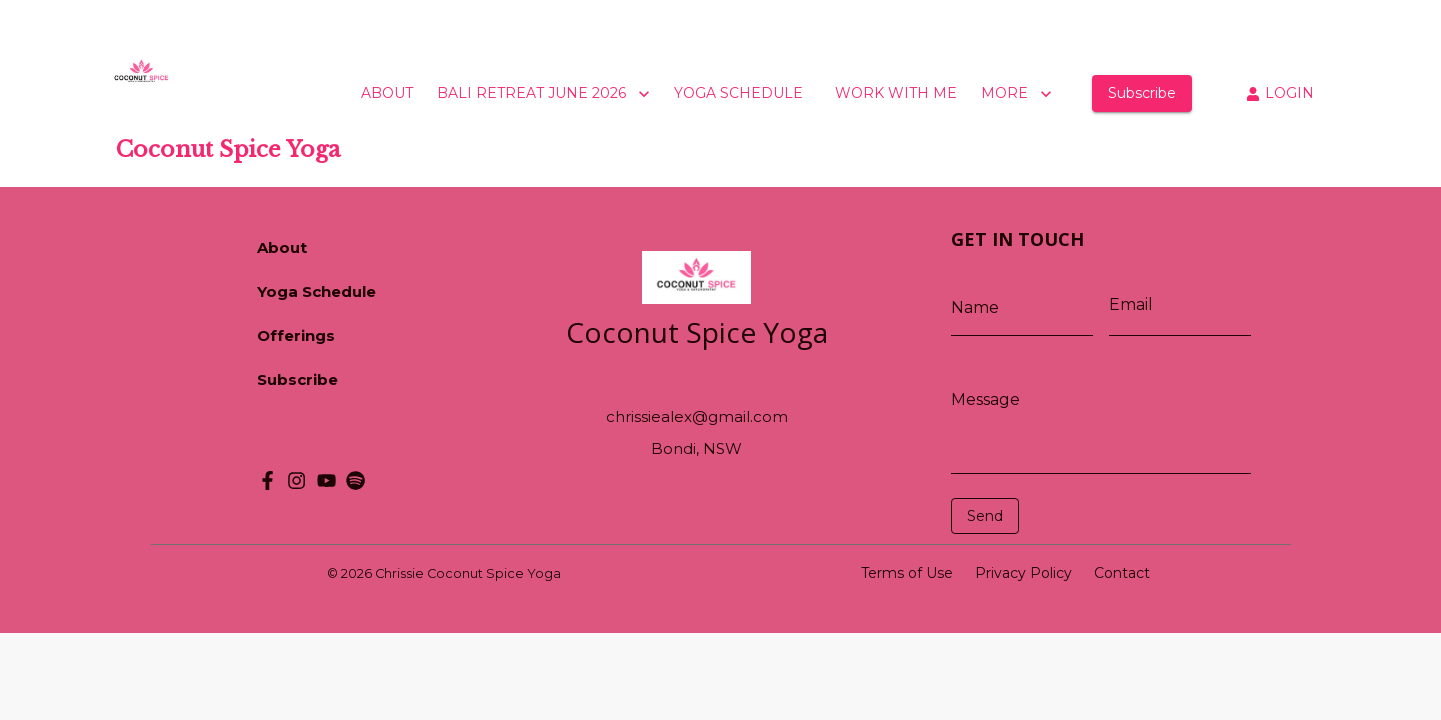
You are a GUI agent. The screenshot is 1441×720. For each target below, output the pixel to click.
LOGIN (1280, 93)
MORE (1018, 94)
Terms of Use (907, 573)
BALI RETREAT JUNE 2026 (545, 94)
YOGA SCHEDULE (738, 93)
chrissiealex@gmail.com (697, 416)
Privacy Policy (1023, 573)
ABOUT (387, 93)
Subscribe (1142, 93)
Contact (1122, 573)
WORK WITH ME (896, 93)
